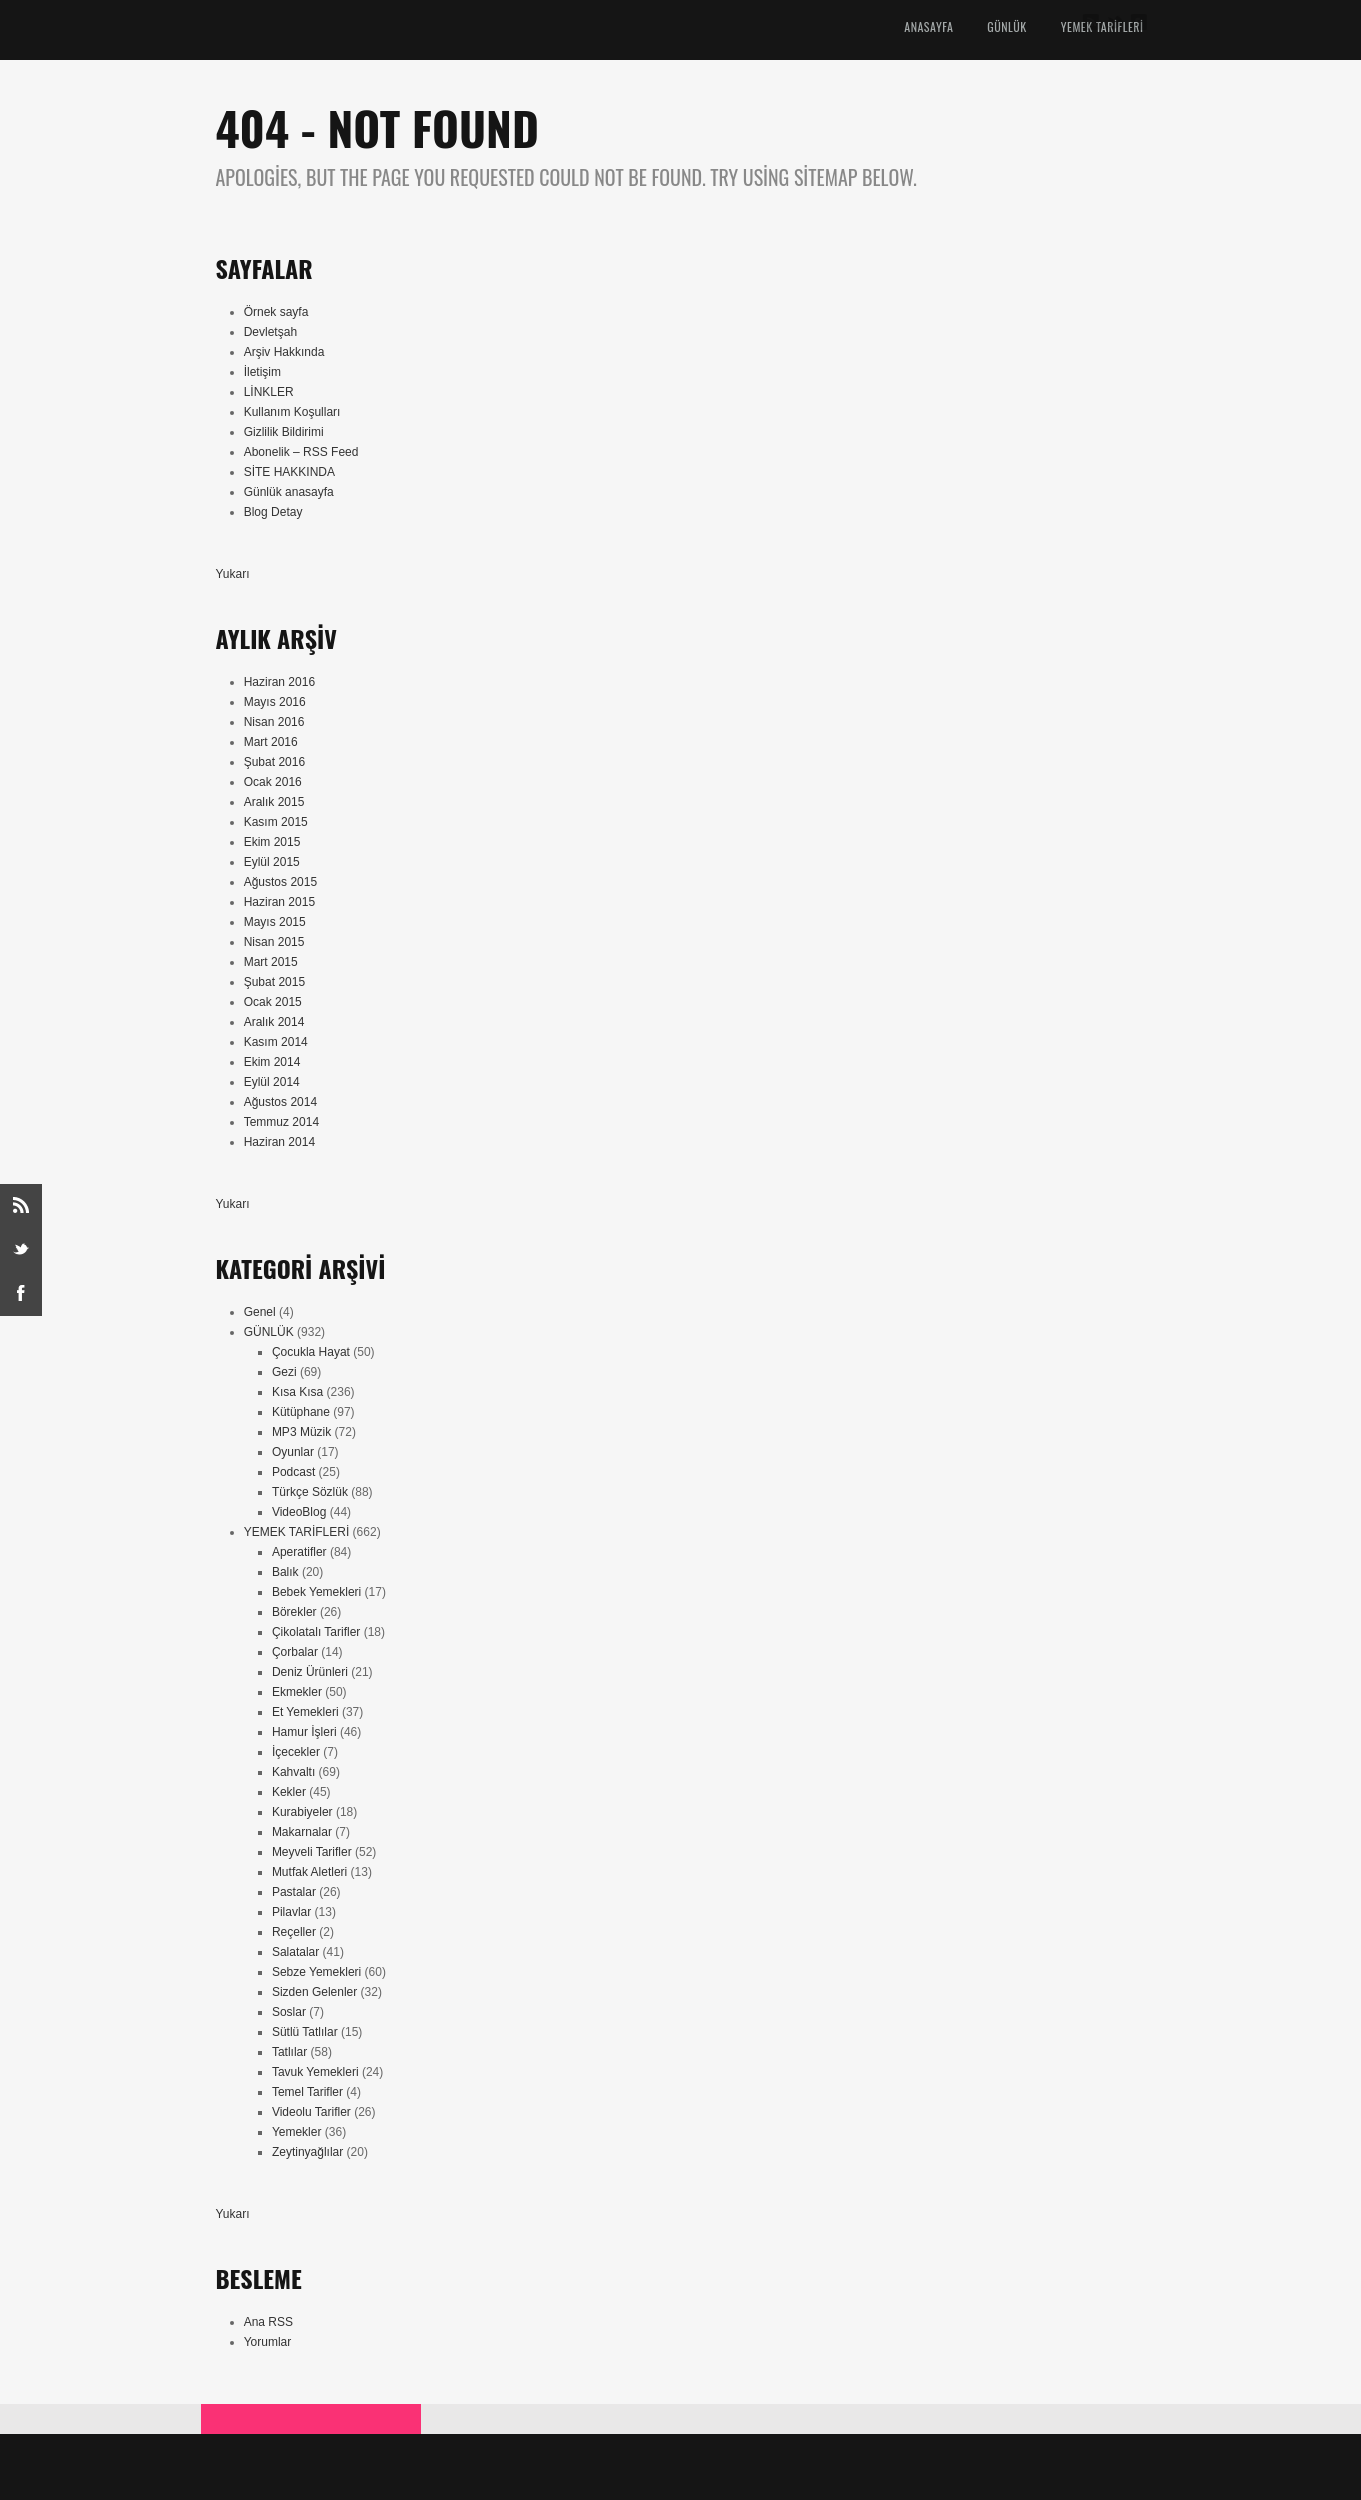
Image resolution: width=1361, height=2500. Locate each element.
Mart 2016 (271, 742)
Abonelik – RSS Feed (301, 452)
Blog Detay (273, 512)
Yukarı (233, 574)
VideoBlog (299, 1512)
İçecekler (296, 1752)
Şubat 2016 (274, 762)
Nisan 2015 (274, 942)
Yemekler (297, 2132)
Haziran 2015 (279, 902)
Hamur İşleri (304, 1732)
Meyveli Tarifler (312, 1852)
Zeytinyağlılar (307, 2152)
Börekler (294, 1612)
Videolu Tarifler (311, 2112)
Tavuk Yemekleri (315, 2072)
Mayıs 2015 (275, 922)
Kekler (289, 1792)
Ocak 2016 (273, 782)
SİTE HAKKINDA (289, 472)
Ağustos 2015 (280, 882)
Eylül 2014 (272, 1082)
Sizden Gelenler (314, 1992)
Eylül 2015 (272, 862)
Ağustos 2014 (280, 1102)
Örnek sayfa (276, 312)
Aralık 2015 (274, 802)
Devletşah (270, 332)
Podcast (293, 1472)
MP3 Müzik (301, 1432)
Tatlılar (289, 2052)
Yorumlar (268, 2342)
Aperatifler (299, 1552)
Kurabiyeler (302, 1812)
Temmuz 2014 (281, 1122)
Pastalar (294, 1892)
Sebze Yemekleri (316, 1972)
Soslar (289, 2012)
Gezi (284, 1372)
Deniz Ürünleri (310, 1672)
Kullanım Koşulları (292, 412)
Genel (260, 1312)
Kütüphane (301, 1412)
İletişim (262, 372)
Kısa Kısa (297, 1392)
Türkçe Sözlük (310, 1492)
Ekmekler (297, 1692)
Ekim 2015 (272, 842)
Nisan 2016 (274, 722)
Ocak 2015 (273, 1002)
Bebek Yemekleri (316, 1592)
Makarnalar (302, 1832)
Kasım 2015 (276, 822)
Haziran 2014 (279, 1142)
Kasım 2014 (276, 1042)
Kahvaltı (293, 1772)
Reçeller (294, 1932)
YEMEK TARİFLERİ (297, 1532)
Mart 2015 (271, 962)
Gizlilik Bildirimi (284, 432)
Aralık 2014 (274, 1022)
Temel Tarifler (307, 2092)
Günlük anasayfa (289, 492)
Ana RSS (268, 2322)
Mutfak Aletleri (309, 1872)
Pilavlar (291, 1912)
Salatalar (295, 1952)
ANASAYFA (928, 26)
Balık (285, 1572)
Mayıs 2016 (275, 702)
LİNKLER (269, 392)
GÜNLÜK (1006, 26)
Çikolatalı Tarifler (316, 1632)
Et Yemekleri (305, 1712)
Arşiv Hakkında (284, 352)
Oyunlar (293, 1452)
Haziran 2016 (279, 682)
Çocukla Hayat (311, 1352)
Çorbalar (295, 1652)
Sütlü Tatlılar (305, 2032)
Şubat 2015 (274, 982)
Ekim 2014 (272, 1062)
